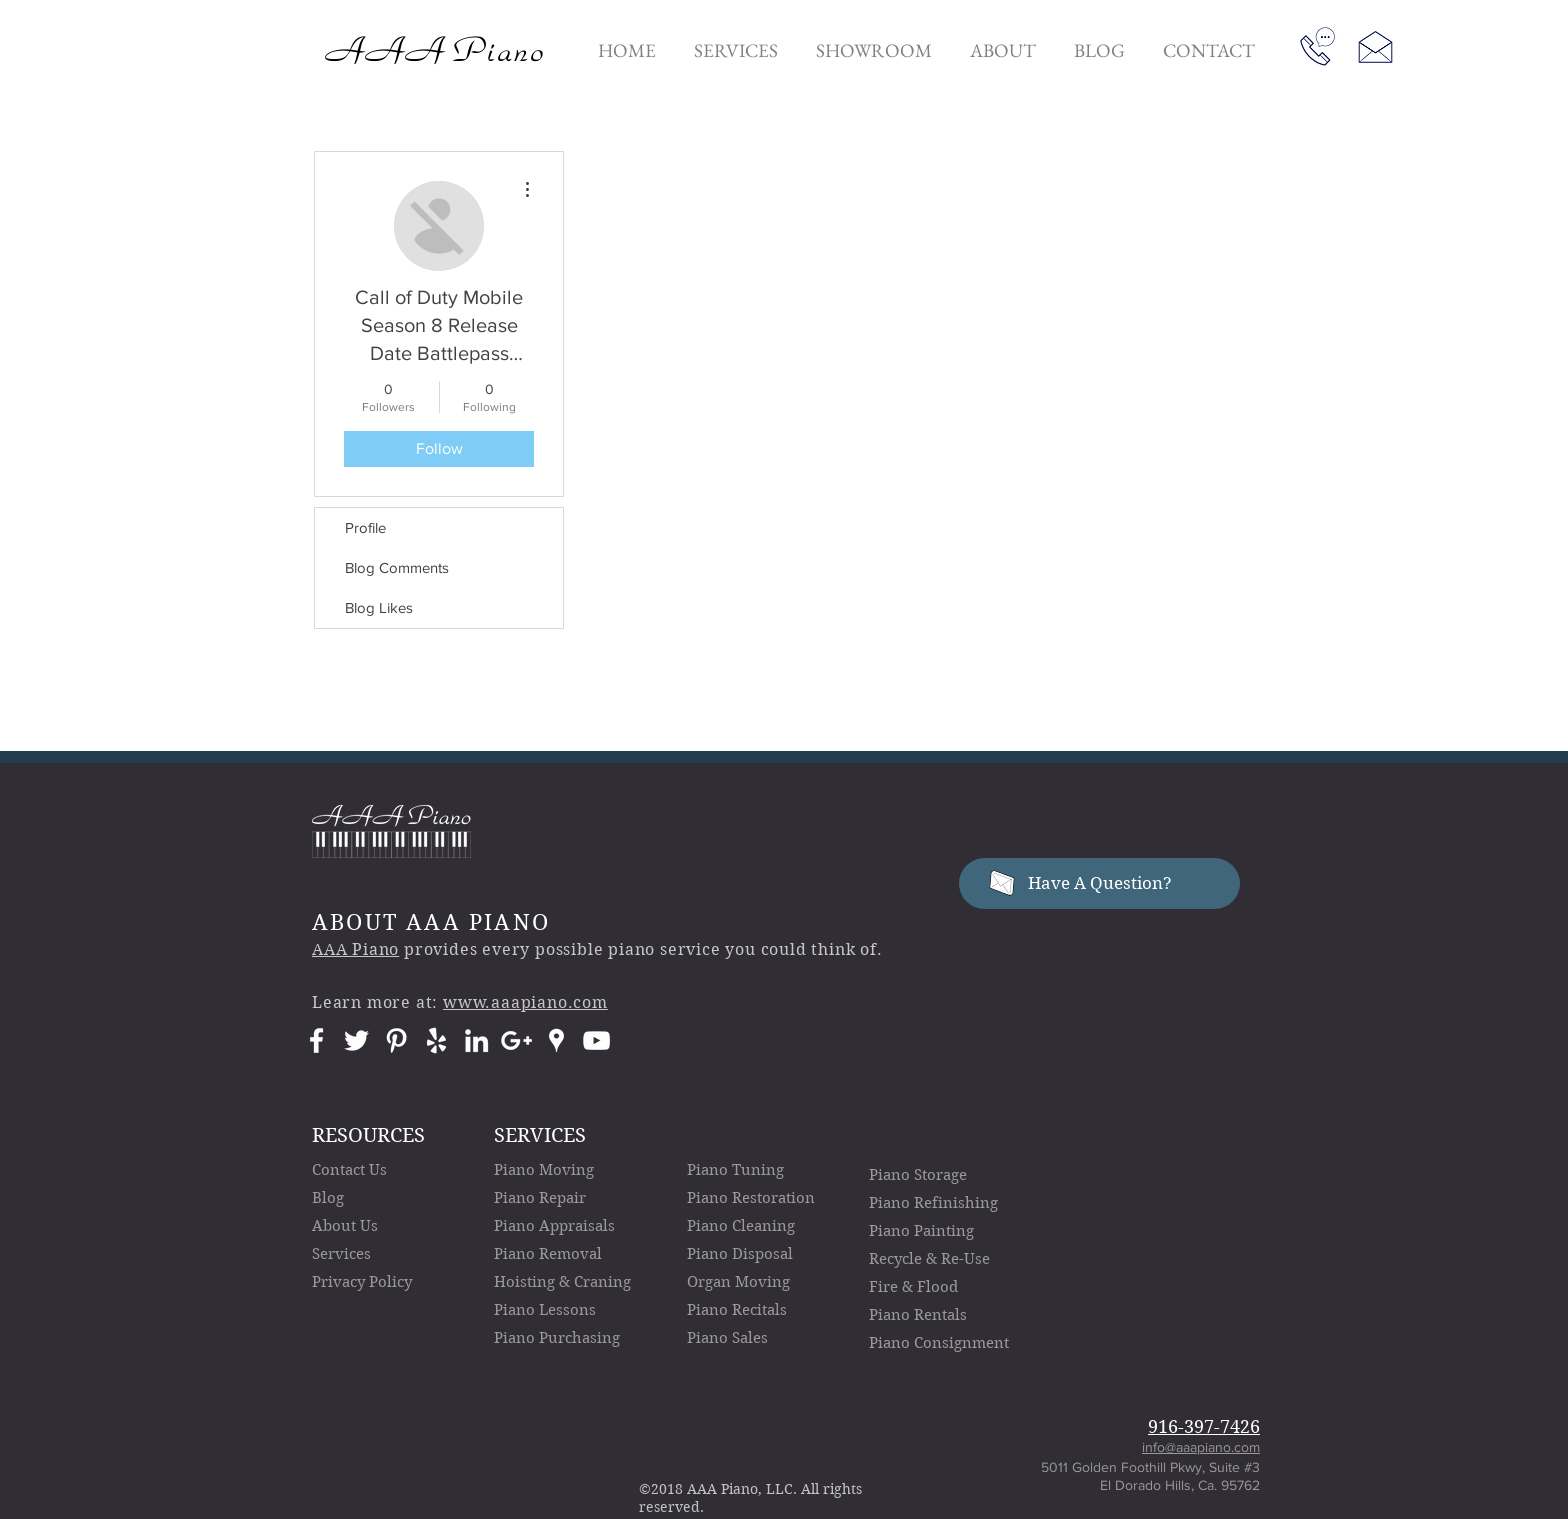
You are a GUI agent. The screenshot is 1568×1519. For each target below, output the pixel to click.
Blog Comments (397, 567)
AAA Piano (355, 949)
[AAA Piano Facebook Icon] (316, 1040)
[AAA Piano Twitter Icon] (356, 1040)
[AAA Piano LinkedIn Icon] (476, 1040)
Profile (365, 527)
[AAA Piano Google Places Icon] (556, 1040)
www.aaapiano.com (525, 1002)
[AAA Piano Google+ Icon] (516, 1040)
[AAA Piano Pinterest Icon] (396, 1040)
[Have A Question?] (1099, 883)
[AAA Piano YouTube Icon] (596, 1040)
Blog (328, 1198)
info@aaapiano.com (1201, 1447)
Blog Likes (379, 607)
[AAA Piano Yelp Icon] (436, 1040)
